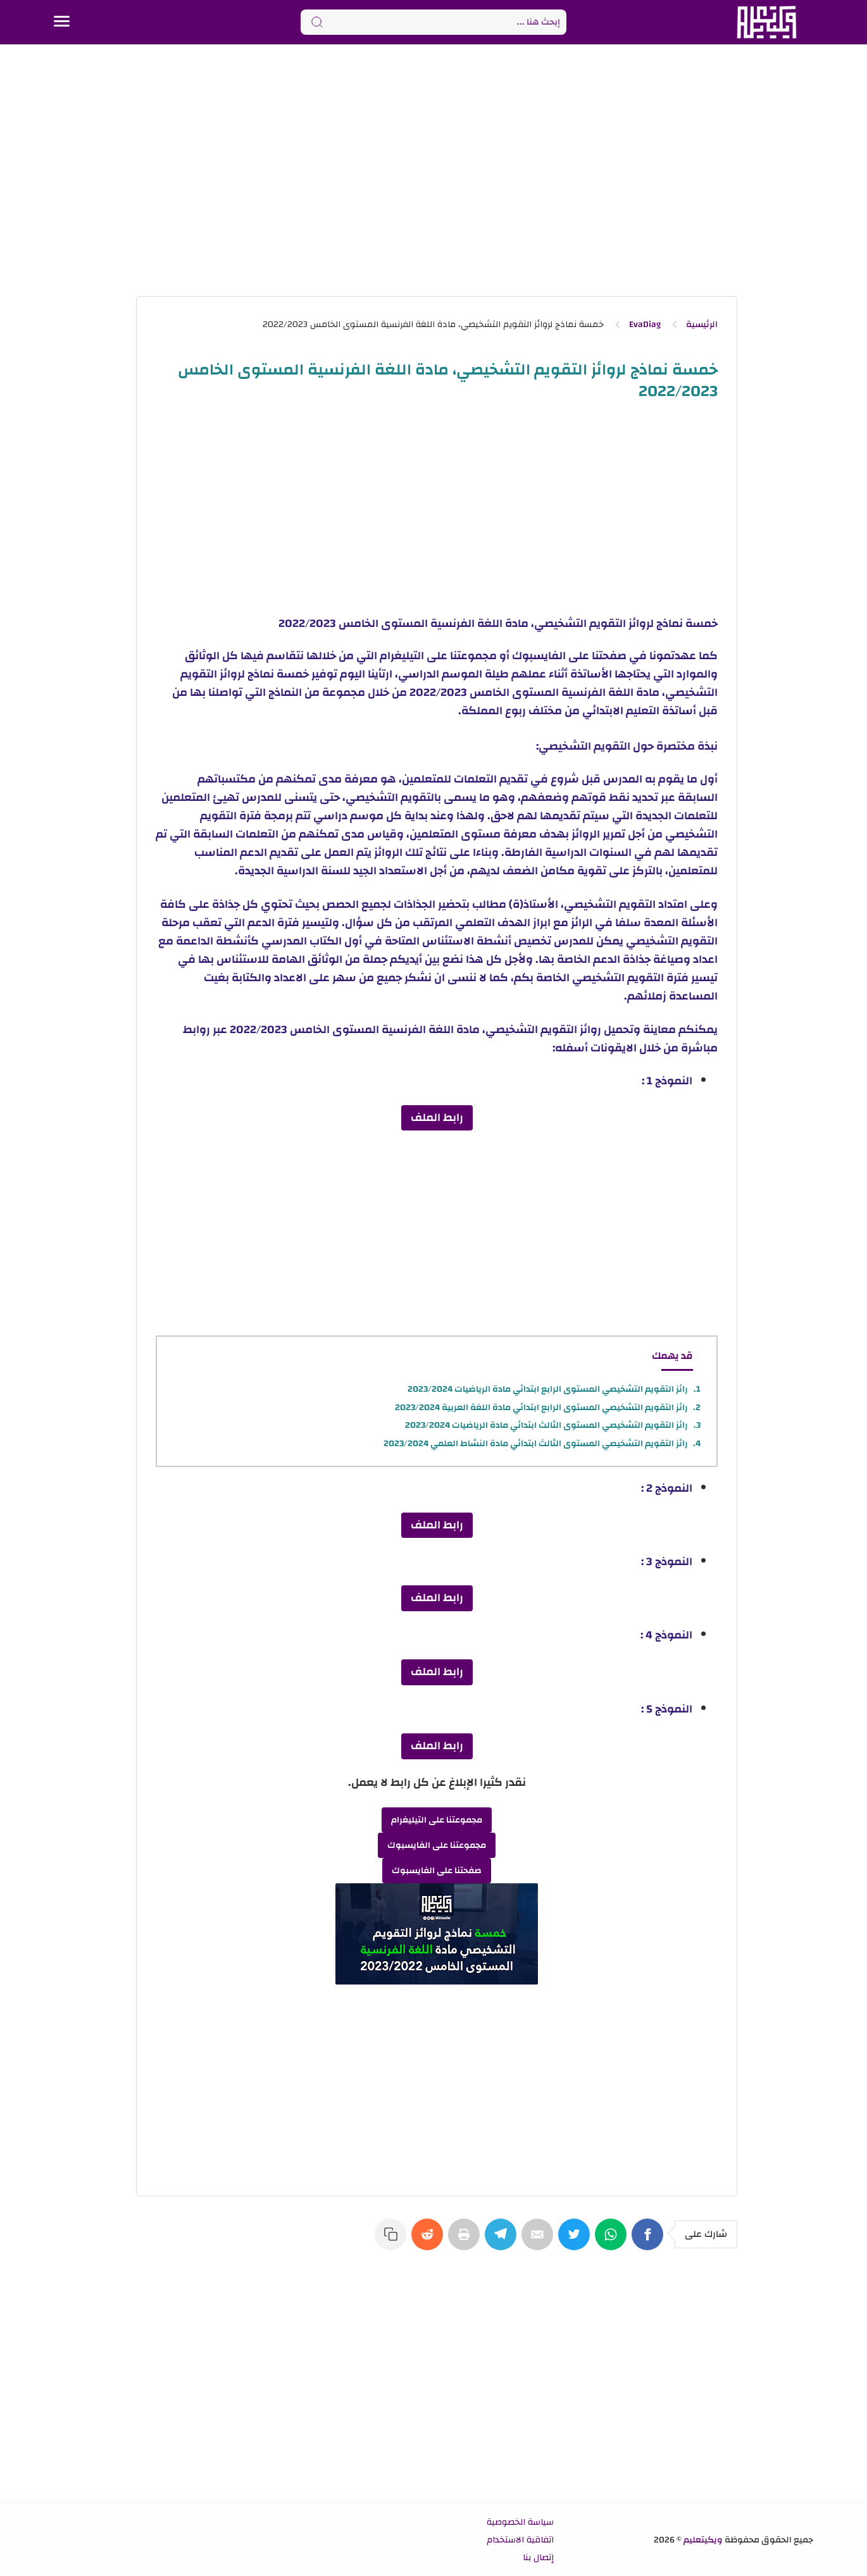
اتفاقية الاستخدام (520, 2540)
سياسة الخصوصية (520, 2522)
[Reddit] (429, 2241)
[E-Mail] (539, 2241)
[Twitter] (576, 2241)
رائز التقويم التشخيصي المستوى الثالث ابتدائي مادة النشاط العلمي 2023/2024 (536, 1443)
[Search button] (317, 22)
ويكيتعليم (703, 2540)
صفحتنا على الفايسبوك (437, 1870)
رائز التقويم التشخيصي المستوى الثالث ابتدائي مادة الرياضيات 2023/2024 (546, 1425)
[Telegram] (503, 2241)
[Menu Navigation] (62, 22)
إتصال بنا (538, 2557)
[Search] (433, 22)
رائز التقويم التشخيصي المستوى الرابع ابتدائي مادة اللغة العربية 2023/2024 (541, 1407)
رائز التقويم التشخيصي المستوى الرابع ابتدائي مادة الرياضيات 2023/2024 (548, 1389)
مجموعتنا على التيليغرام (436, 1820)
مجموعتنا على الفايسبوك (436, 1845)
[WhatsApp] (613, 2241)
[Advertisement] (433, 169)
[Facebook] (650, 2241)
